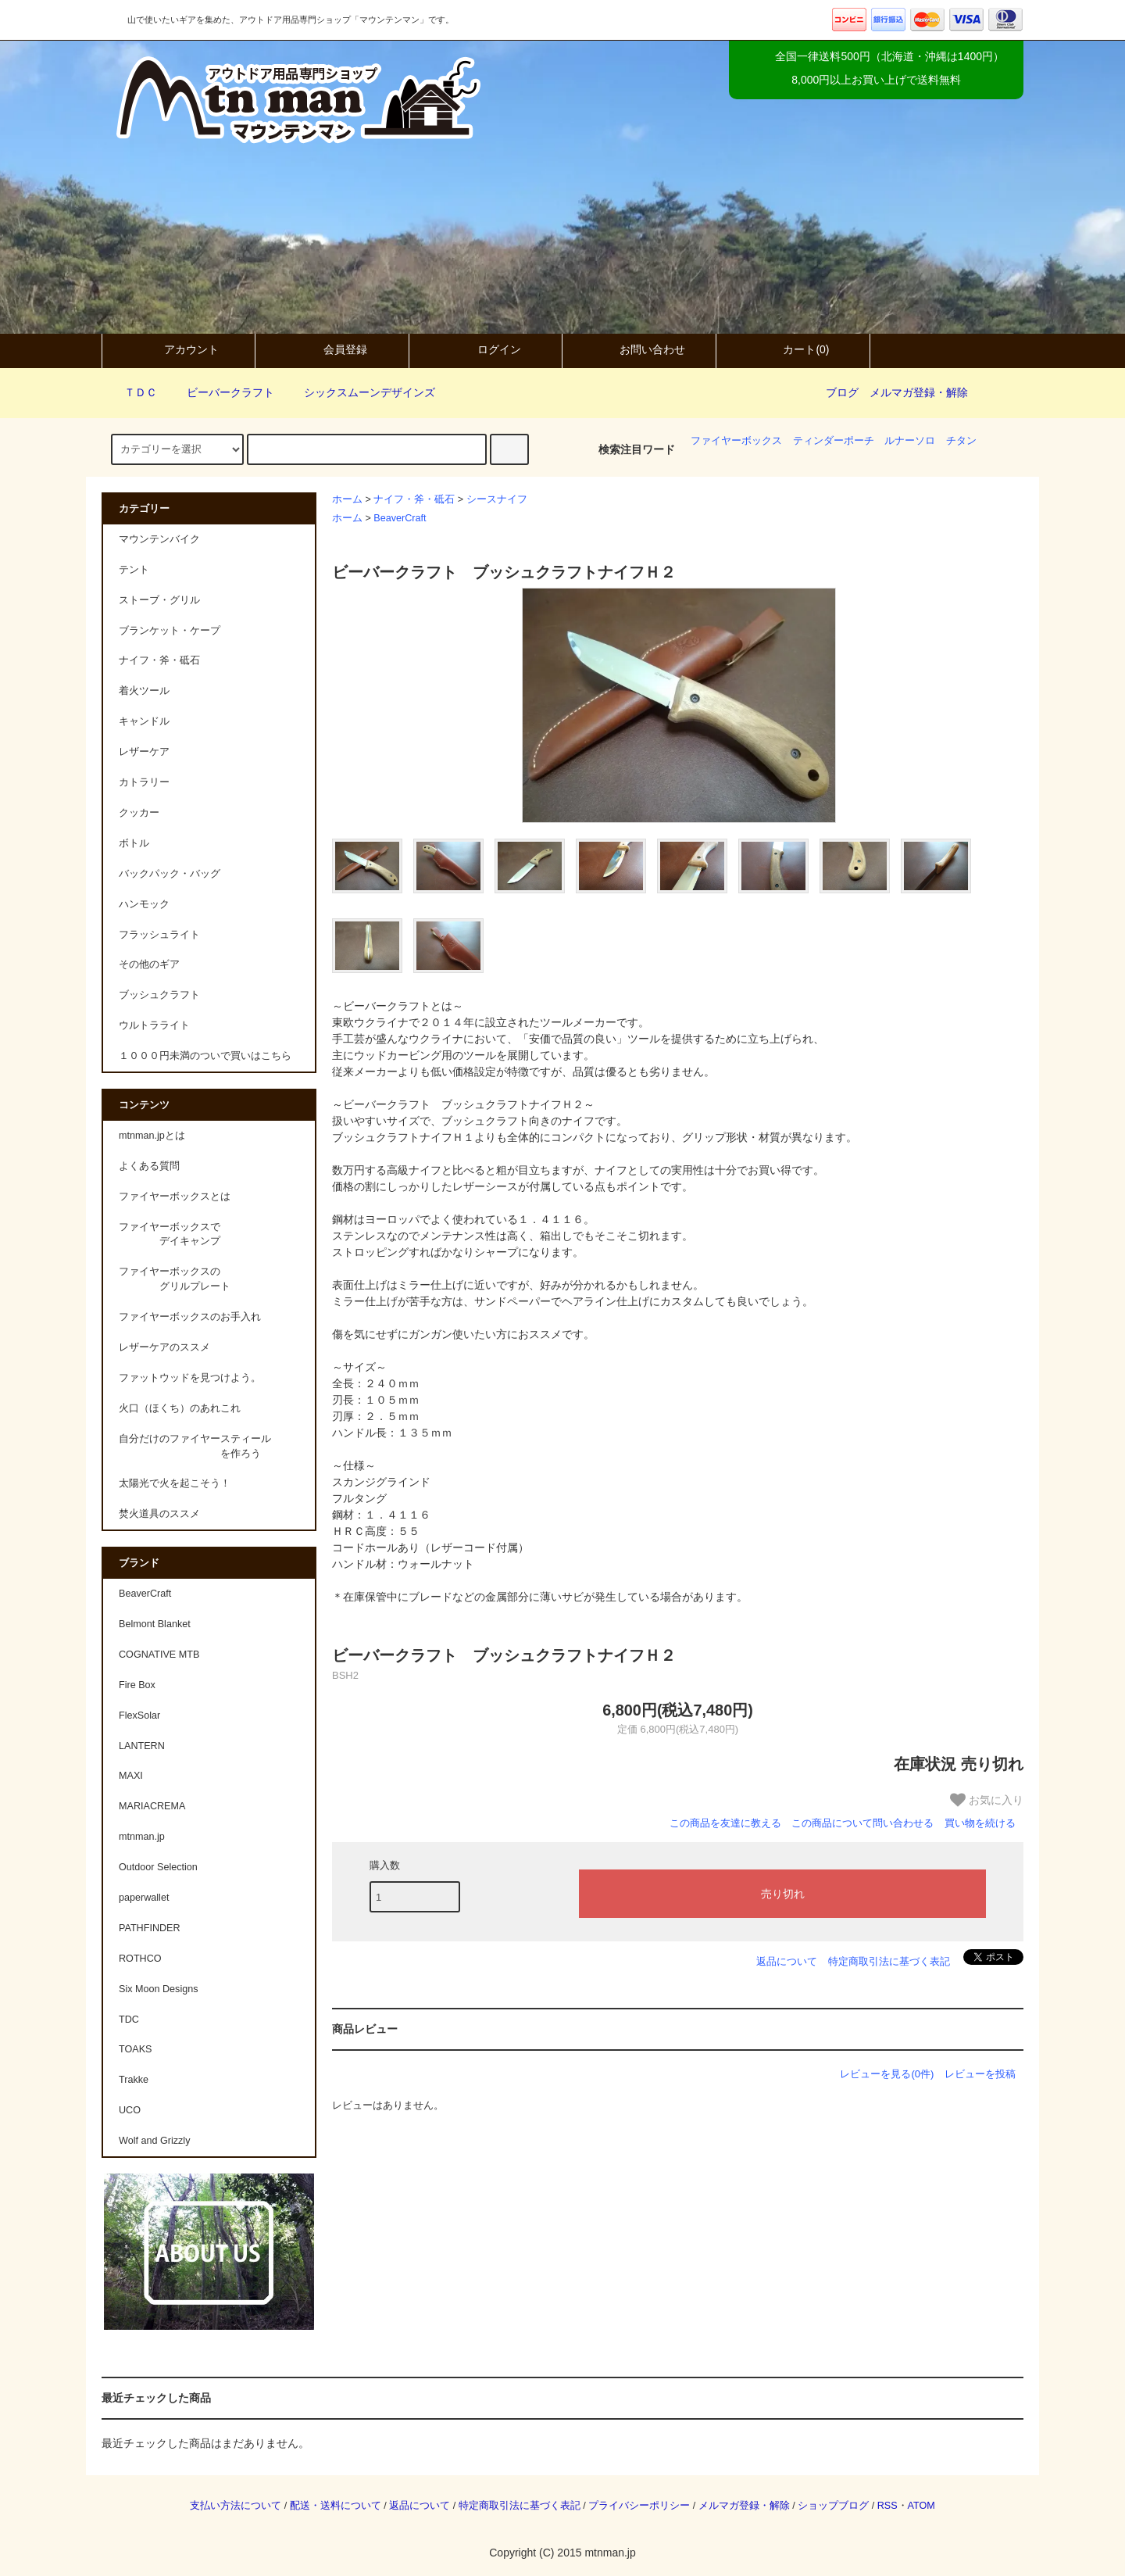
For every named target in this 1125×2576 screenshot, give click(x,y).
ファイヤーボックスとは (174, 1196)
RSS (887, 2505)
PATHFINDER (149, 1928)
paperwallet (144, 1897)
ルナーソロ (909, 440)
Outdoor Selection (158, 1867)
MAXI (131, 1775)
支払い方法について (235, 2505)
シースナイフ (496, 499)
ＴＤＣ (131, 392)
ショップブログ (833, 2505)
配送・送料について (335, 2505)
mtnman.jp (142, 1836)
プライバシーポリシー (639, 2505)
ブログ (842, 392)
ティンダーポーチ (833, 440)
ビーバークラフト (221, 392)
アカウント (178, 349)
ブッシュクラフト (159, 994)
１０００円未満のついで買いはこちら (205, 1055)
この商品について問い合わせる (862, 1823)
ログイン (486, 349)
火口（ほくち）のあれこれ (180, 1408)
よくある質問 (149, 1166)
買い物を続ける (980, 1823)
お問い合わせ (639, 349)
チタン (961, 440)
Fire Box (137, 1685)
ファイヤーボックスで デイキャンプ (169, 1234)
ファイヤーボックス (736, 440)
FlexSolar (139, 1715)
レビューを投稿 (980, 2074)
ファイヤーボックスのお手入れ (190, 1316)
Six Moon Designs (158, 1989)
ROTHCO (140, 1958)
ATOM (921, 2505)
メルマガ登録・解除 (919, 392)
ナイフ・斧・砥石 (414, 499)
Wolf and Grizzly (154, 2140)
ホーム (347, 499)
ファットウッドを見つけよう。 (190, 1377)
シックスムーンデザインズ (360, 392)
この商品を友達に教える (725, 1823)
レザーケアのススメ (164, 1347)
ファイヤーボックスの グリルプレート (174, 1279)
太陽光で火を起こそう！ (174, 1483)
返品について (786, 1961)
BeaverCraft (399, 518)
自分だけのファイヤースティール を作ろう (195, 1446)
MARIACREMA (152, 1806)
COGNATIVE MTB (159, 1654)
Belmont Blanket (155, 1624)
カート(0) (792, 349)
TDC (129, 2019)
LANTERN (142, 1746)
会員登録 (332, 349)
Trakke (133, 2079)
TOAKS (135, 2049)
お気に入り (986, 1800)
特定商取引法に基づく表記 (889, 1961)
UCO (130, 2110)
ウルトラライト (154, 1025)
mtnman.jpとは (152, 1135)
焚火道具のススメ (159, 1513)
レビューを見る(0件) (887, 2074)
